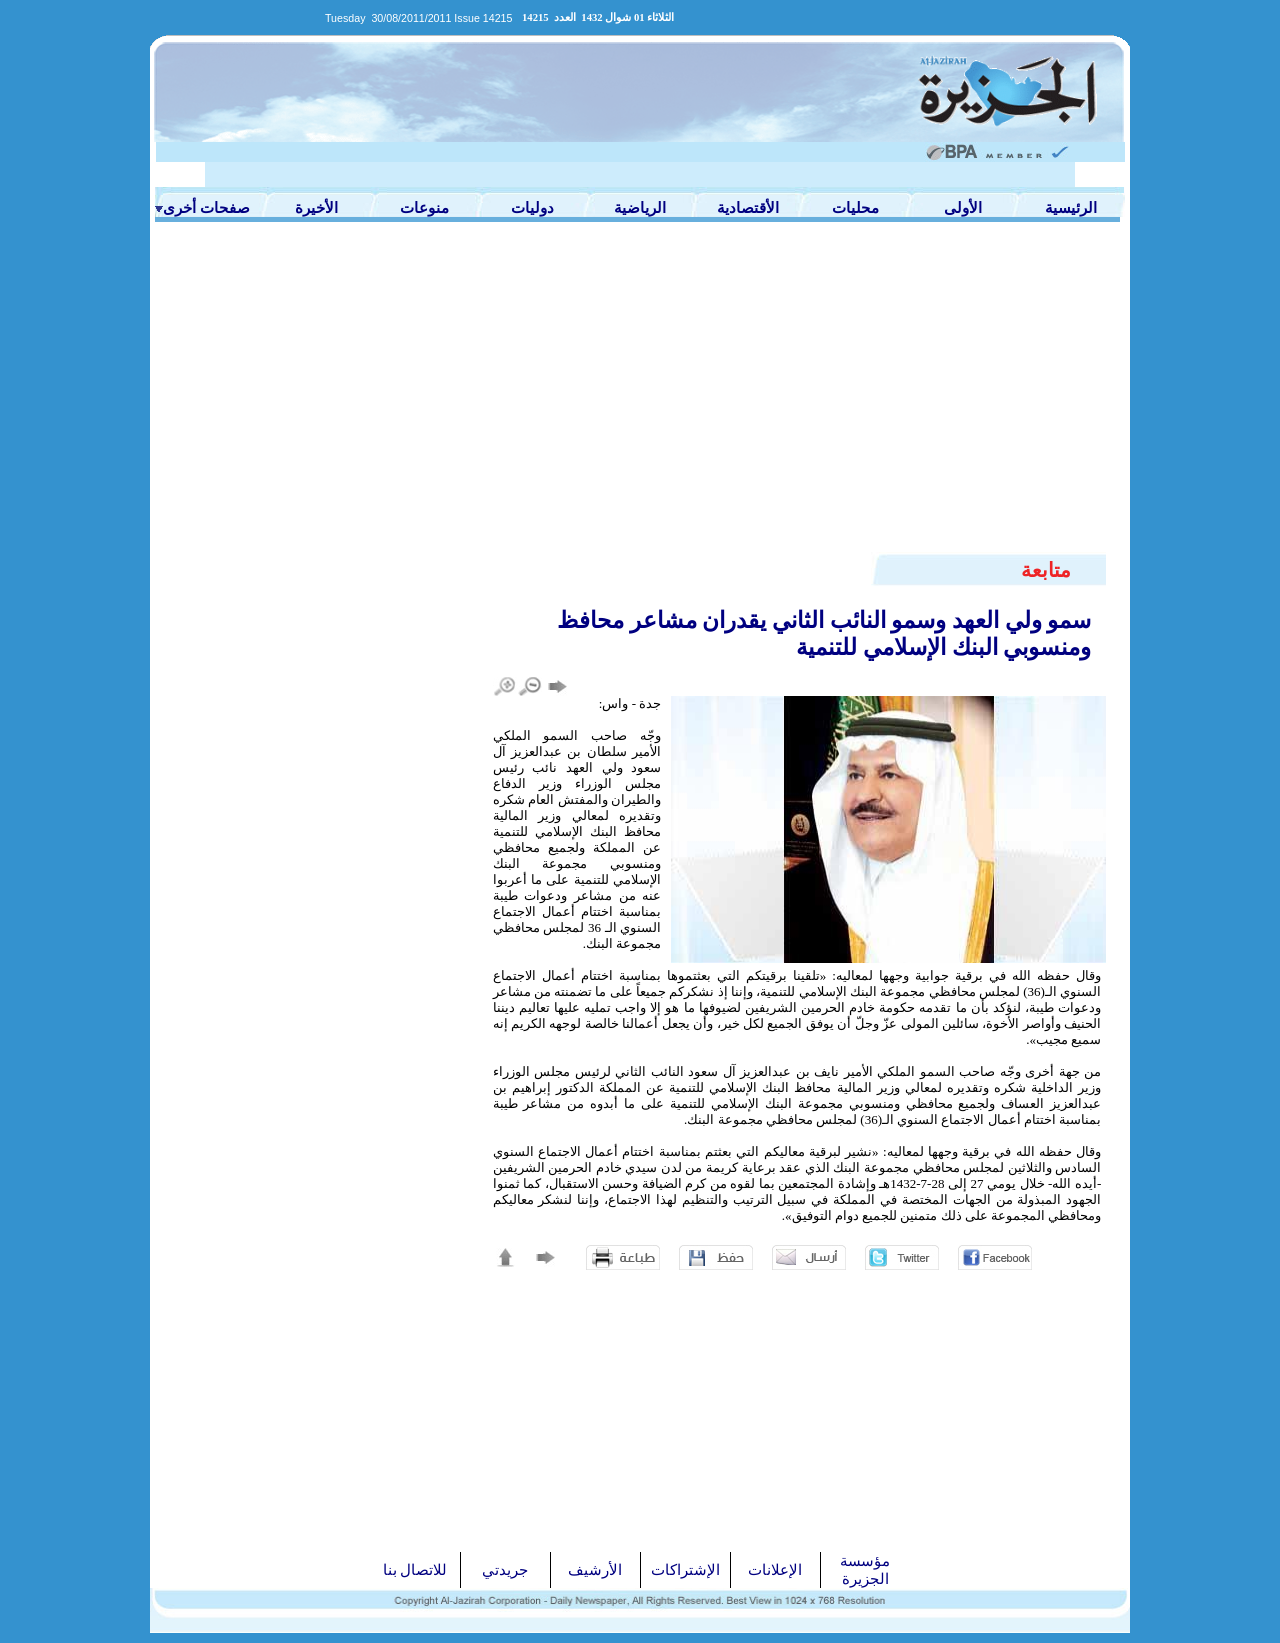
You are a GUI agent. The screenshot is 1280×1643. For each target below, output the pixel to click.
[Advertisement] (640, 402)
